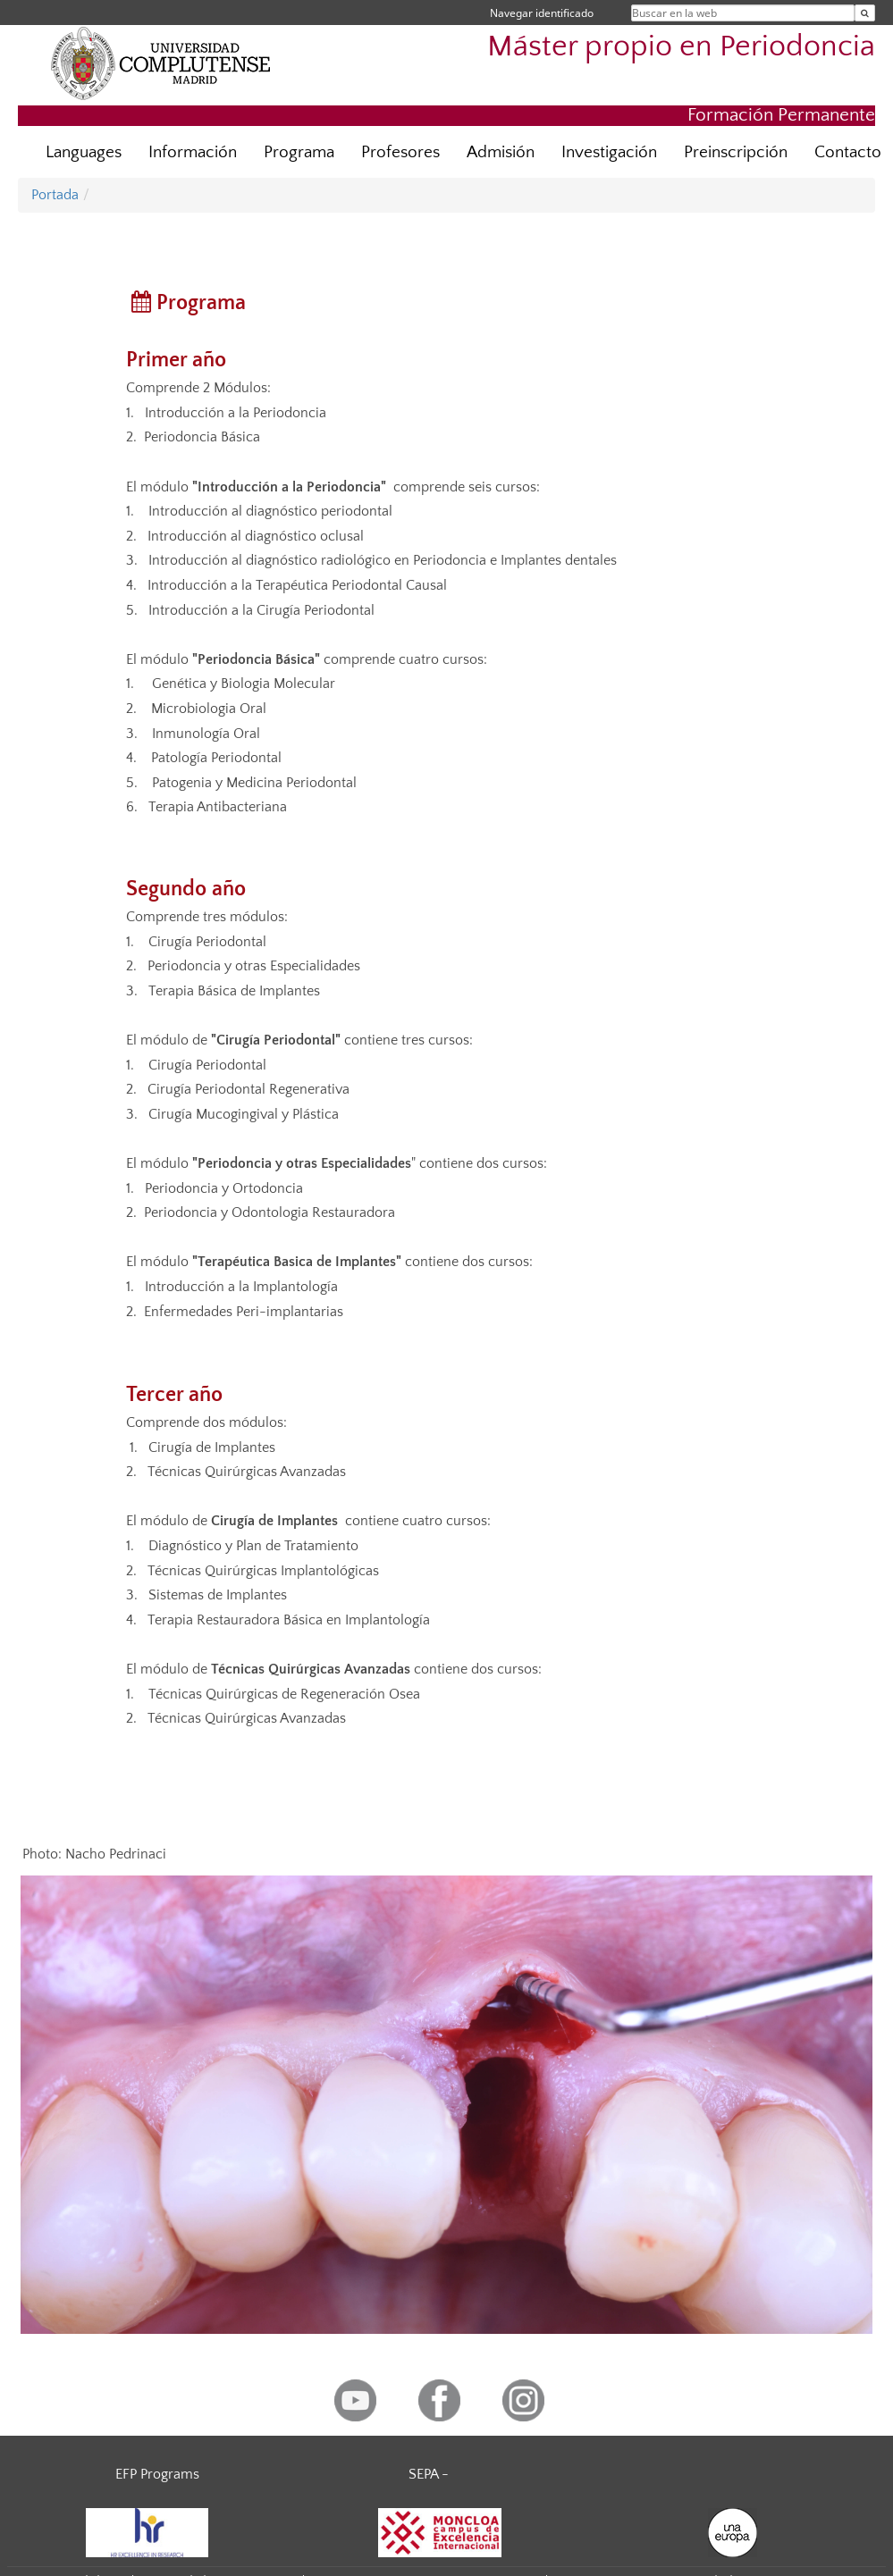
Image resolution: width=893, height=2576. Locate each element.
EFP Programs (157, 2474)
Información (192, 152)
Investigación (609, 152)
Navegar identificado (542, 13)
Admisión (501, 152)
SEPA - (429, 2474)
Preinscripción (736, 152)
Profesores (400, 152)
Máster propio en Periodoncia (681, 46)
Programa (299, 152)
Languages (84, 152)
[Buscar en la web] (865, 12)
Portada (55, 195)
